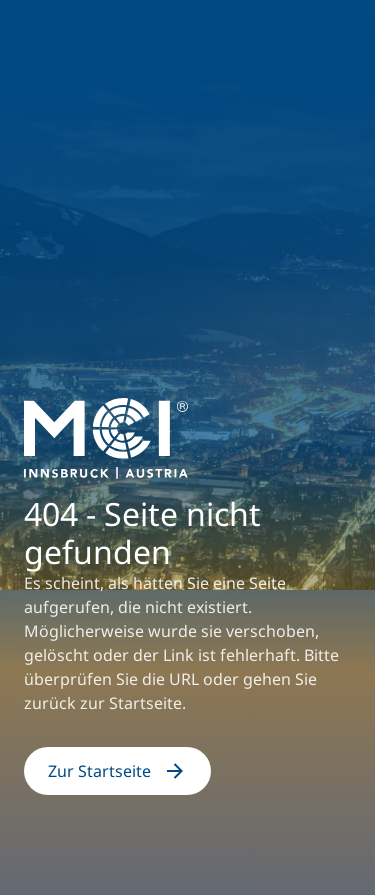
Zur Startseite (117, 771)
